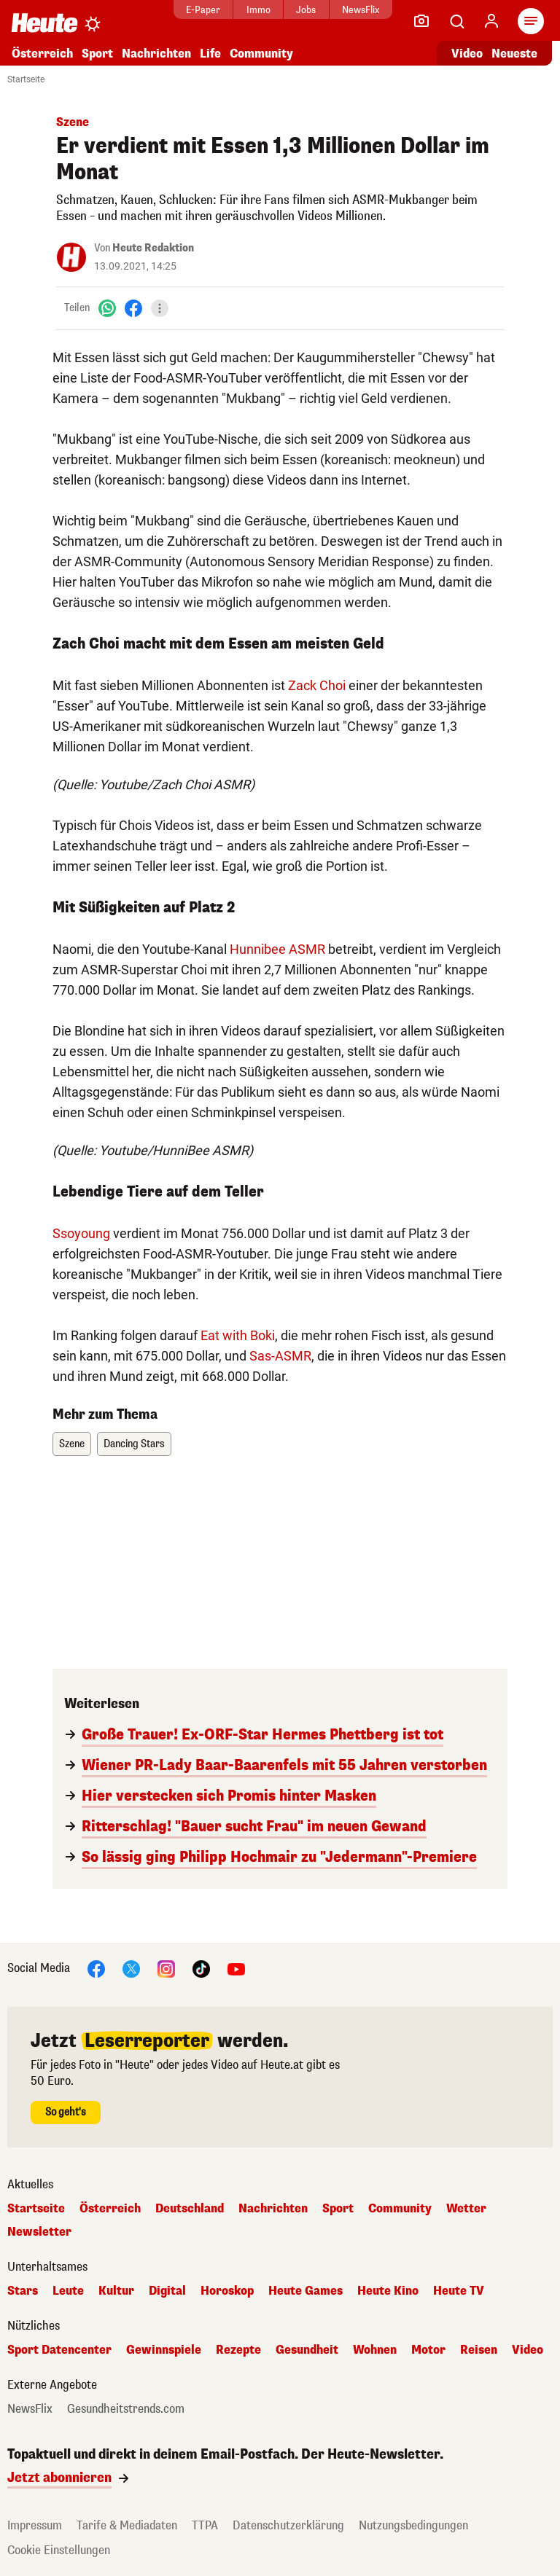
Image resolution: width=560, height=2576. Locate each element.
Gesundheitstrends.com (125, 2409)
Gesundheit (307, 2350)
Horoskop (227, 2291)
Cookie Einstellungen (58, 2550)
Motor (428, 2350)
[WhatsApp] (107, 308)
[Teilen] (159, 308)
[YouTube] (236, 1968)
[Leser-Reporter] (421, 21)
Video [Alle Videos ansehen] (467, 53)
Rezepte (238, 2350)
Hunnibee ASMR (277, 949)
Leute (68, 2291)
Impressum (34, 2525)
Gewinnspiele (163, 2350)
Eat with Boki (238, 1335)
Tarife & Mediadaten (127, 2525)
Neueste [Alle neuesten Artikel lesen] (514, 53)
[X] (131, 1968)
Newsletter (39, 2232)
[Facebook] (133, 308)
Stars (22, 2291)
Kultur (116, 2291)
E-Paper (203, 10)
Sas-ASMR (280, 1355)
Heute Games (305, 2291)
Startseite (25, 79)
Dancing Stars (134, 1444)
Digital (167, 2291)
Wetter (466, 2208)
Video (527, 2350)
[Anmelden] (491, 21)
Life (210, 53)
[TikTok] (201, 1968)
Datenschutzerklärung (288, 2525)
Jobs (306, 10)
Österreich (42, 53)
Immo (258, 10)
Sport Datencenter (59, 2350)
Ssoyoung (81, 1233)
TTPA (205, 2525)
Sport (97, 53)
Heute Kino (388, 2291)
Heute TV (458, 2291)
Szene (72, 1444)
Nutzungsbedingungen (413, 2525)
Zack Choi (317, 685)
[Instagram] (166, 1968)
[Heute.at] (44, 22)
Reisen (478, 2350)
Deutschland (189, 2208)
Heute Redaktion (153, 248)
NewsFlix (360, 10)
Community (261, 53)
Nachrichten (156, 53)
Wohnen (375, 2350)
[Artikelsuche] (456, 21)
